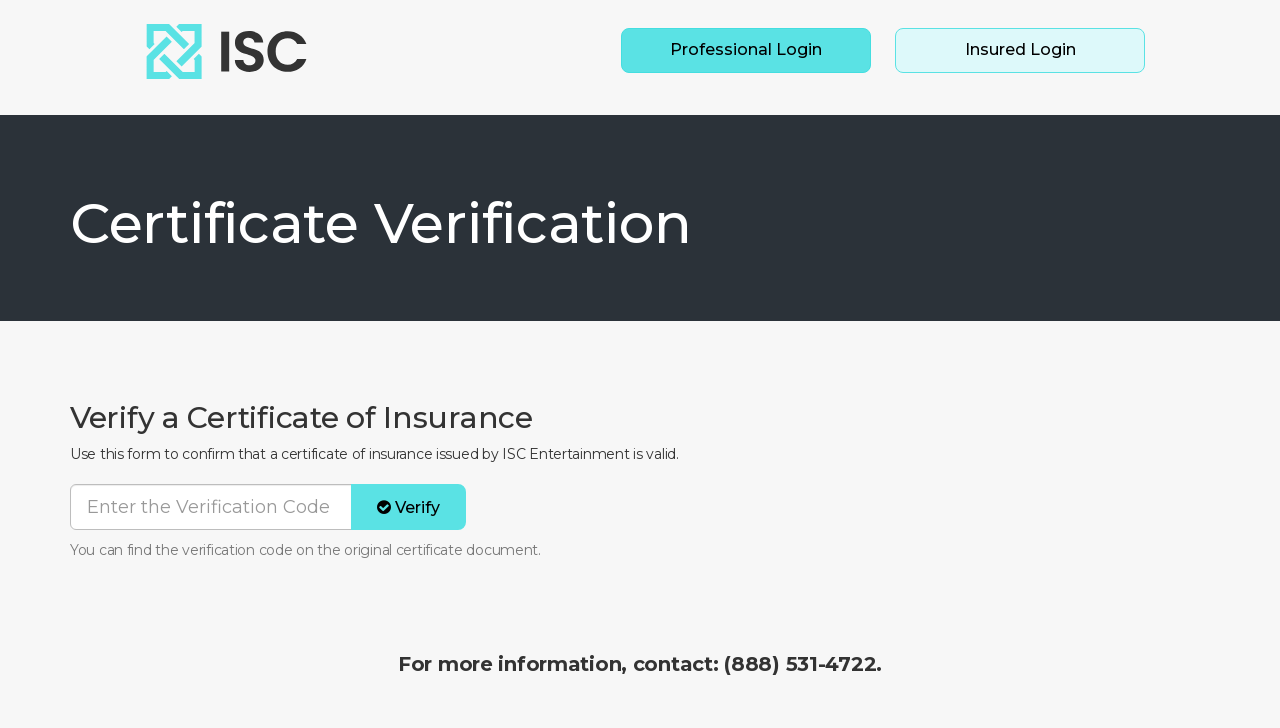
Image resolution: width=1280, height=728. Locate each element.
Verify (408, 507)
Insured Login (1020, 49)
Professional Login (746, 49)
